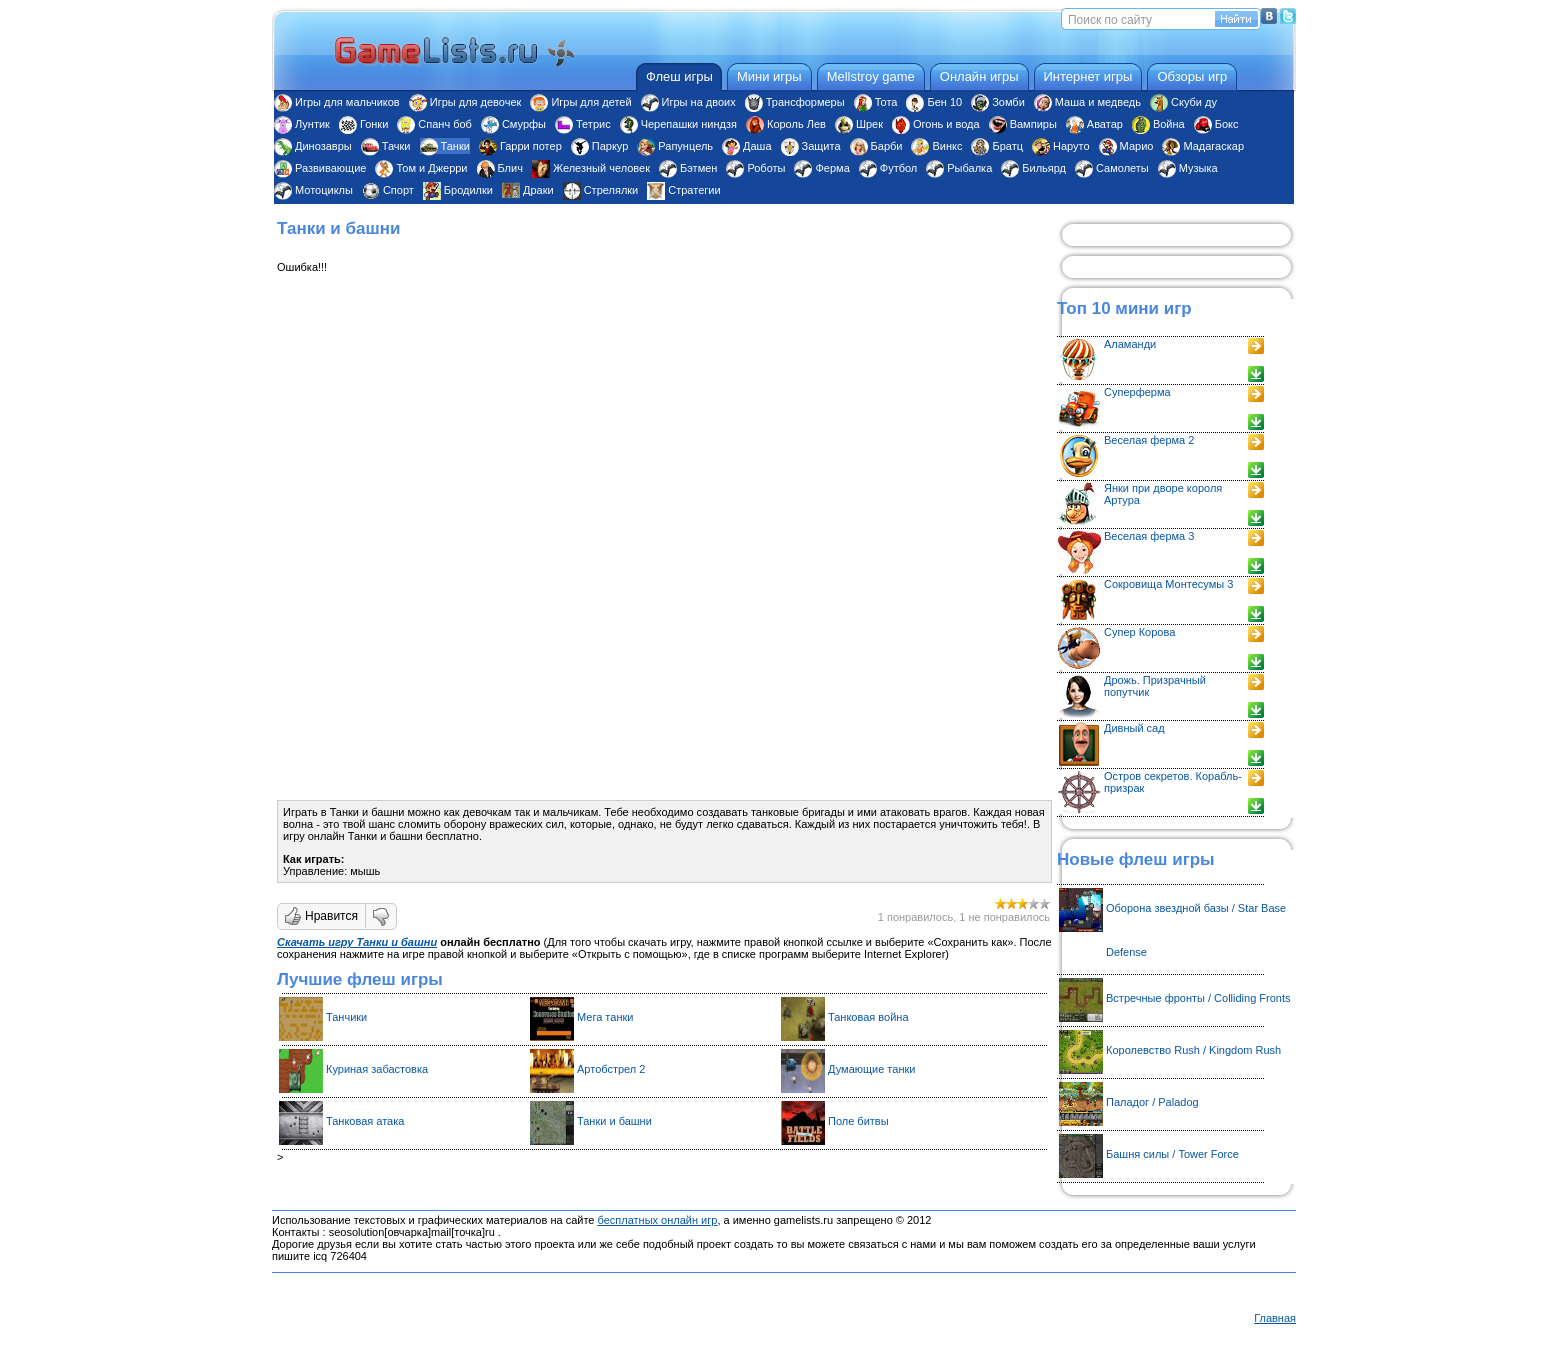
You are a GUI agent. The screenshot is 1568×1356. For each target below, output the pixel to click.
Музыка (1188, 168)
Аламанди (1130, 344)
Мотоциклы (313, 190)
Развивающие (320, 168)
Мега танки (605, 1017)
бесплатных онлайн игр (657, 1220)
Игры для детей (580, 102)
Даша (747, 146)
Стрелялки (601, 190)
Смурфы (513, 124)
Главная (1275, 1318)
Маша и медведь (1087, 102)
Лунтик (302, 124)
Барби (876, 146)
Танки (445, 146)
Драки (528, 190)
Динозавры (313, 146)
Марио (1126, 146)
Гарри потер (520, 146)
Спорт (388, 190)
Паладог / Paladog (1152, 1102)
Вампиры (1023, 124)
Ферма (821, 168)
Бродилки (458, 190)
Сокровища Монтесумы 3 (1168, 584)
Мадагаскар (1203, 146)
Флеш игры (679, 76)
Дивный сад (1134, 728)
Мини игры (769, 76)
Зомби (998, 102)
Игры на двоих (688, 102)
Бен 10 (934, 102)
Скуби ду (1183, 102)
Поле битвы (858, 1121)
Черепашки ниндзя (678, 124)
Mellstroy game (871, 76)
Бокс (1216, 124)
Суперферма (1137, 392)
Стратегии (683, 190)
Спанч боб (434, 124)
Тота (876, 102)
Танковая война (868, 1017)
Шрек (859, 124)
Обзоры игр (1192, 76)
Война (1158, 124)
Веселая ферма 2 (1149, 440)
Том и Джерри (421, 168)
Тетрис (583, 124)
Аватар (1094, 124)
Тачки (386, 146)
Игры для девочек (465, 102)
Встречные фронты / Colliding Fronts (1198, 998)
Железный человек (591, 168)
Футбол (888, 168)
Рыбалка (959, 168)
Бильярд (1033, 168)
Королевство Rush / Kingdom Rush (1193, 1050)
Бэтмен (688, 168)
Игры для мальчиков (337, 102)
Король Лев (786, 124)
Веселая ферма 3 (1149, 536)
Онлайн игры (979, 76)
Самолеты (1112, 168)
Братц (997, 146)
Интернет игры (1088, 76)
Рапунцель (675, 146)
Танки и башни (614, 1121)
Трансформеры (795, 102)
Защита (811, 146)
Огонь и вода (936, 124)
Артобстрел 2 (611, 1069)
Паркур (600, 146)
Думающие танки (871, 1069)
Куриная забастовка (377, 1069)
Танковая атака (365, 1121)
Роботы (755, 168)
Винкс (936, 146)
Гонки (363, 124)
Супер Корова (1139, 632)
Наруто (1061, 146)
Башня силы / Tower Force (1172, 1154)
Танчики (346, 1017)
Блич (500, 168)
